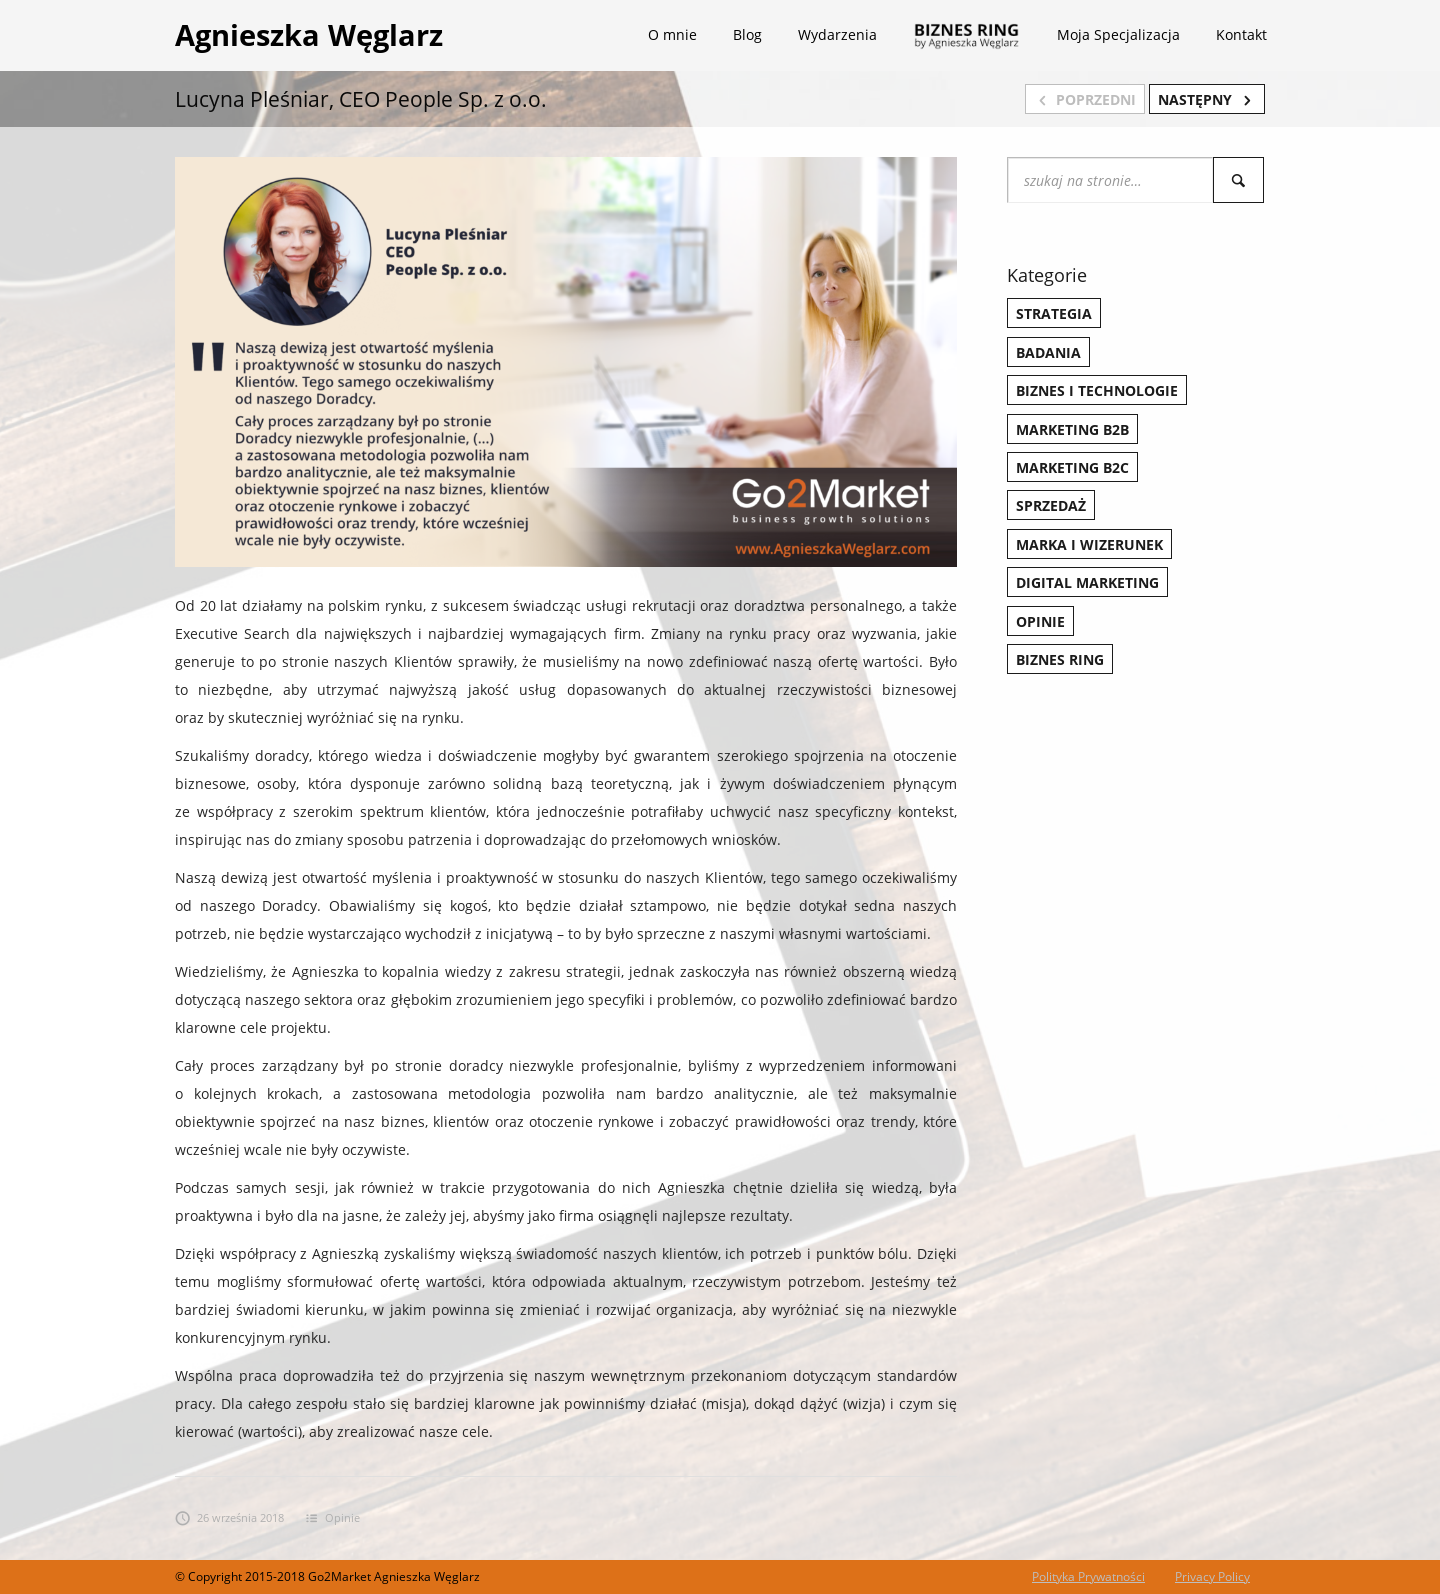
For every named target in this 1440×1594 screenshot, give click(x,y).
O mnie (672, 34)
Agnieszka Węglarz (309, 34)
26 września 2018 (229, 1517)
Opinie (342, 1517)
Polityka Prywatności (1088, 1576)
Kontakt (1241, 34)
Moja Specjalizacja (1118, 34)
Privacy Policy (1212, 1576)
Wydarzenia (837, 34)
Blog (747, 34)
